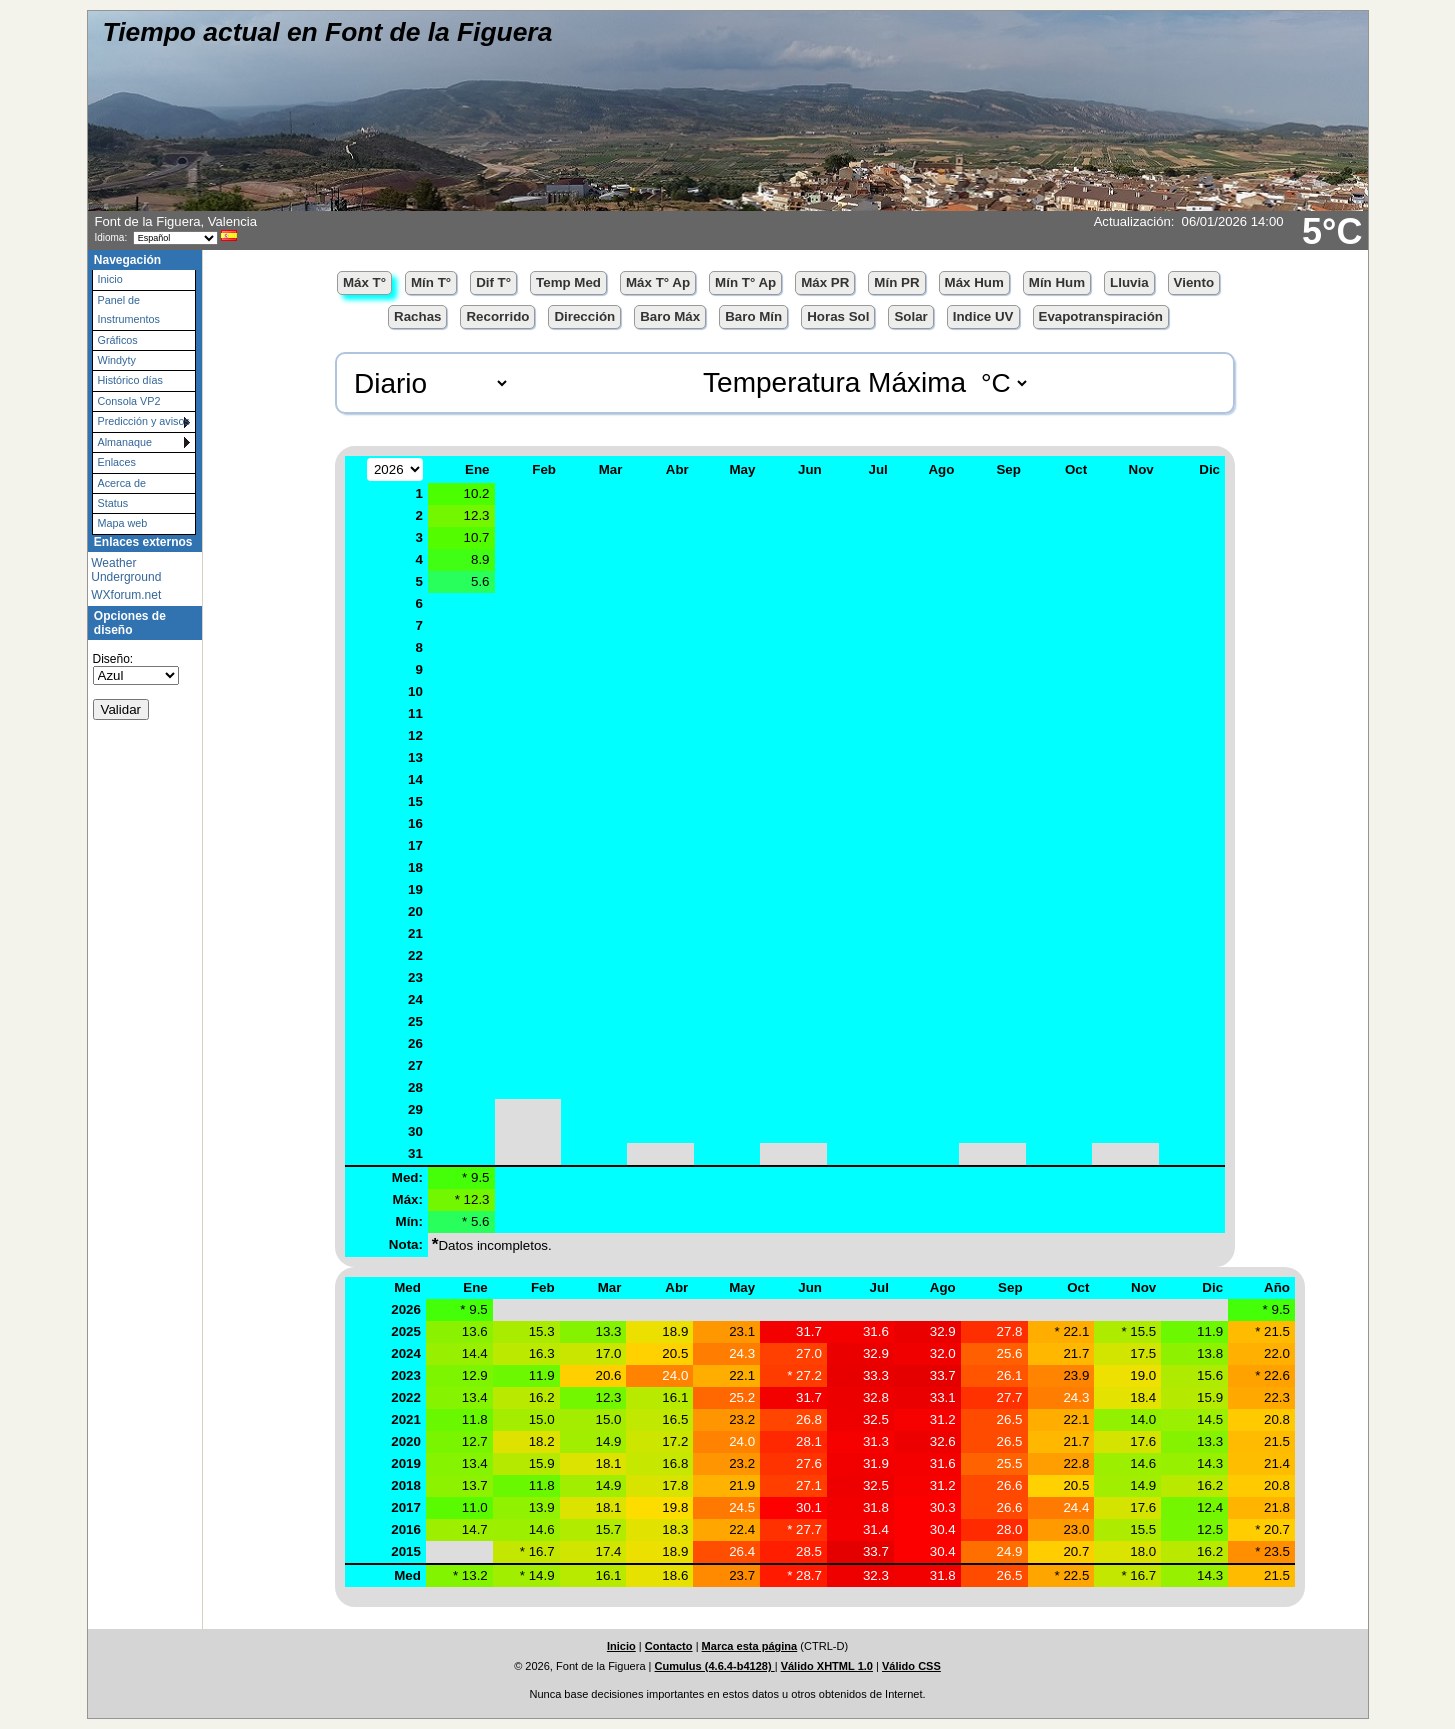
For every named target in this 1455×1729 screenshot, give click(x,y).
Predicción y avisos (144, 421)
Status (113, 503)
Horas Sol (838, 316)
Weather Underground (126, 570)
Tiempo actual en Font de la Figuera (328, 32)
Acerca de (122, 483)
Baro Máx (670, 316)
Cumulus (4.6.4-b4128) (715, 1666)
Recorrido (497, 316)
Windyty (117, 360)
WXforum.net (126, 595)
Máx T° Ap (658, 282)
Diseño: (113, 659)
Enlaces (117, 462)
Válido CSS (911, 1666)
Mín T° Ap (745, 282)
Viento (1194, 282)
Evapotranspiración (1101, 316)
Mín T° (431, 282)
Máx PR (825, 282)
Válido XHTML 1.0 (827, 1666)
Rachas (417, 316)
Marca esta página (750, 1646)
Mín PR (896, 282)
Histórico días (130, 380)
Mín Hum (1057, 282)
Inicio (110, 279)
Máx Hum (974, 282)
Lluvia (1129, 282)
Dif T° (493, 282)
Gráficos (118, 340)
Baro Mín (753, 316)
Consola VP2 (129, 401)
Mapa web (123, 523)
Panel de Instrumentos (129, 309)
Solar (910, 316)
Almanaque (125, 442)
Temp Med (568, 282)
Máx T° (364, 282)
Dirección (584, 316)
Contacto (669, 1646)
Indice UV (983, 316)
